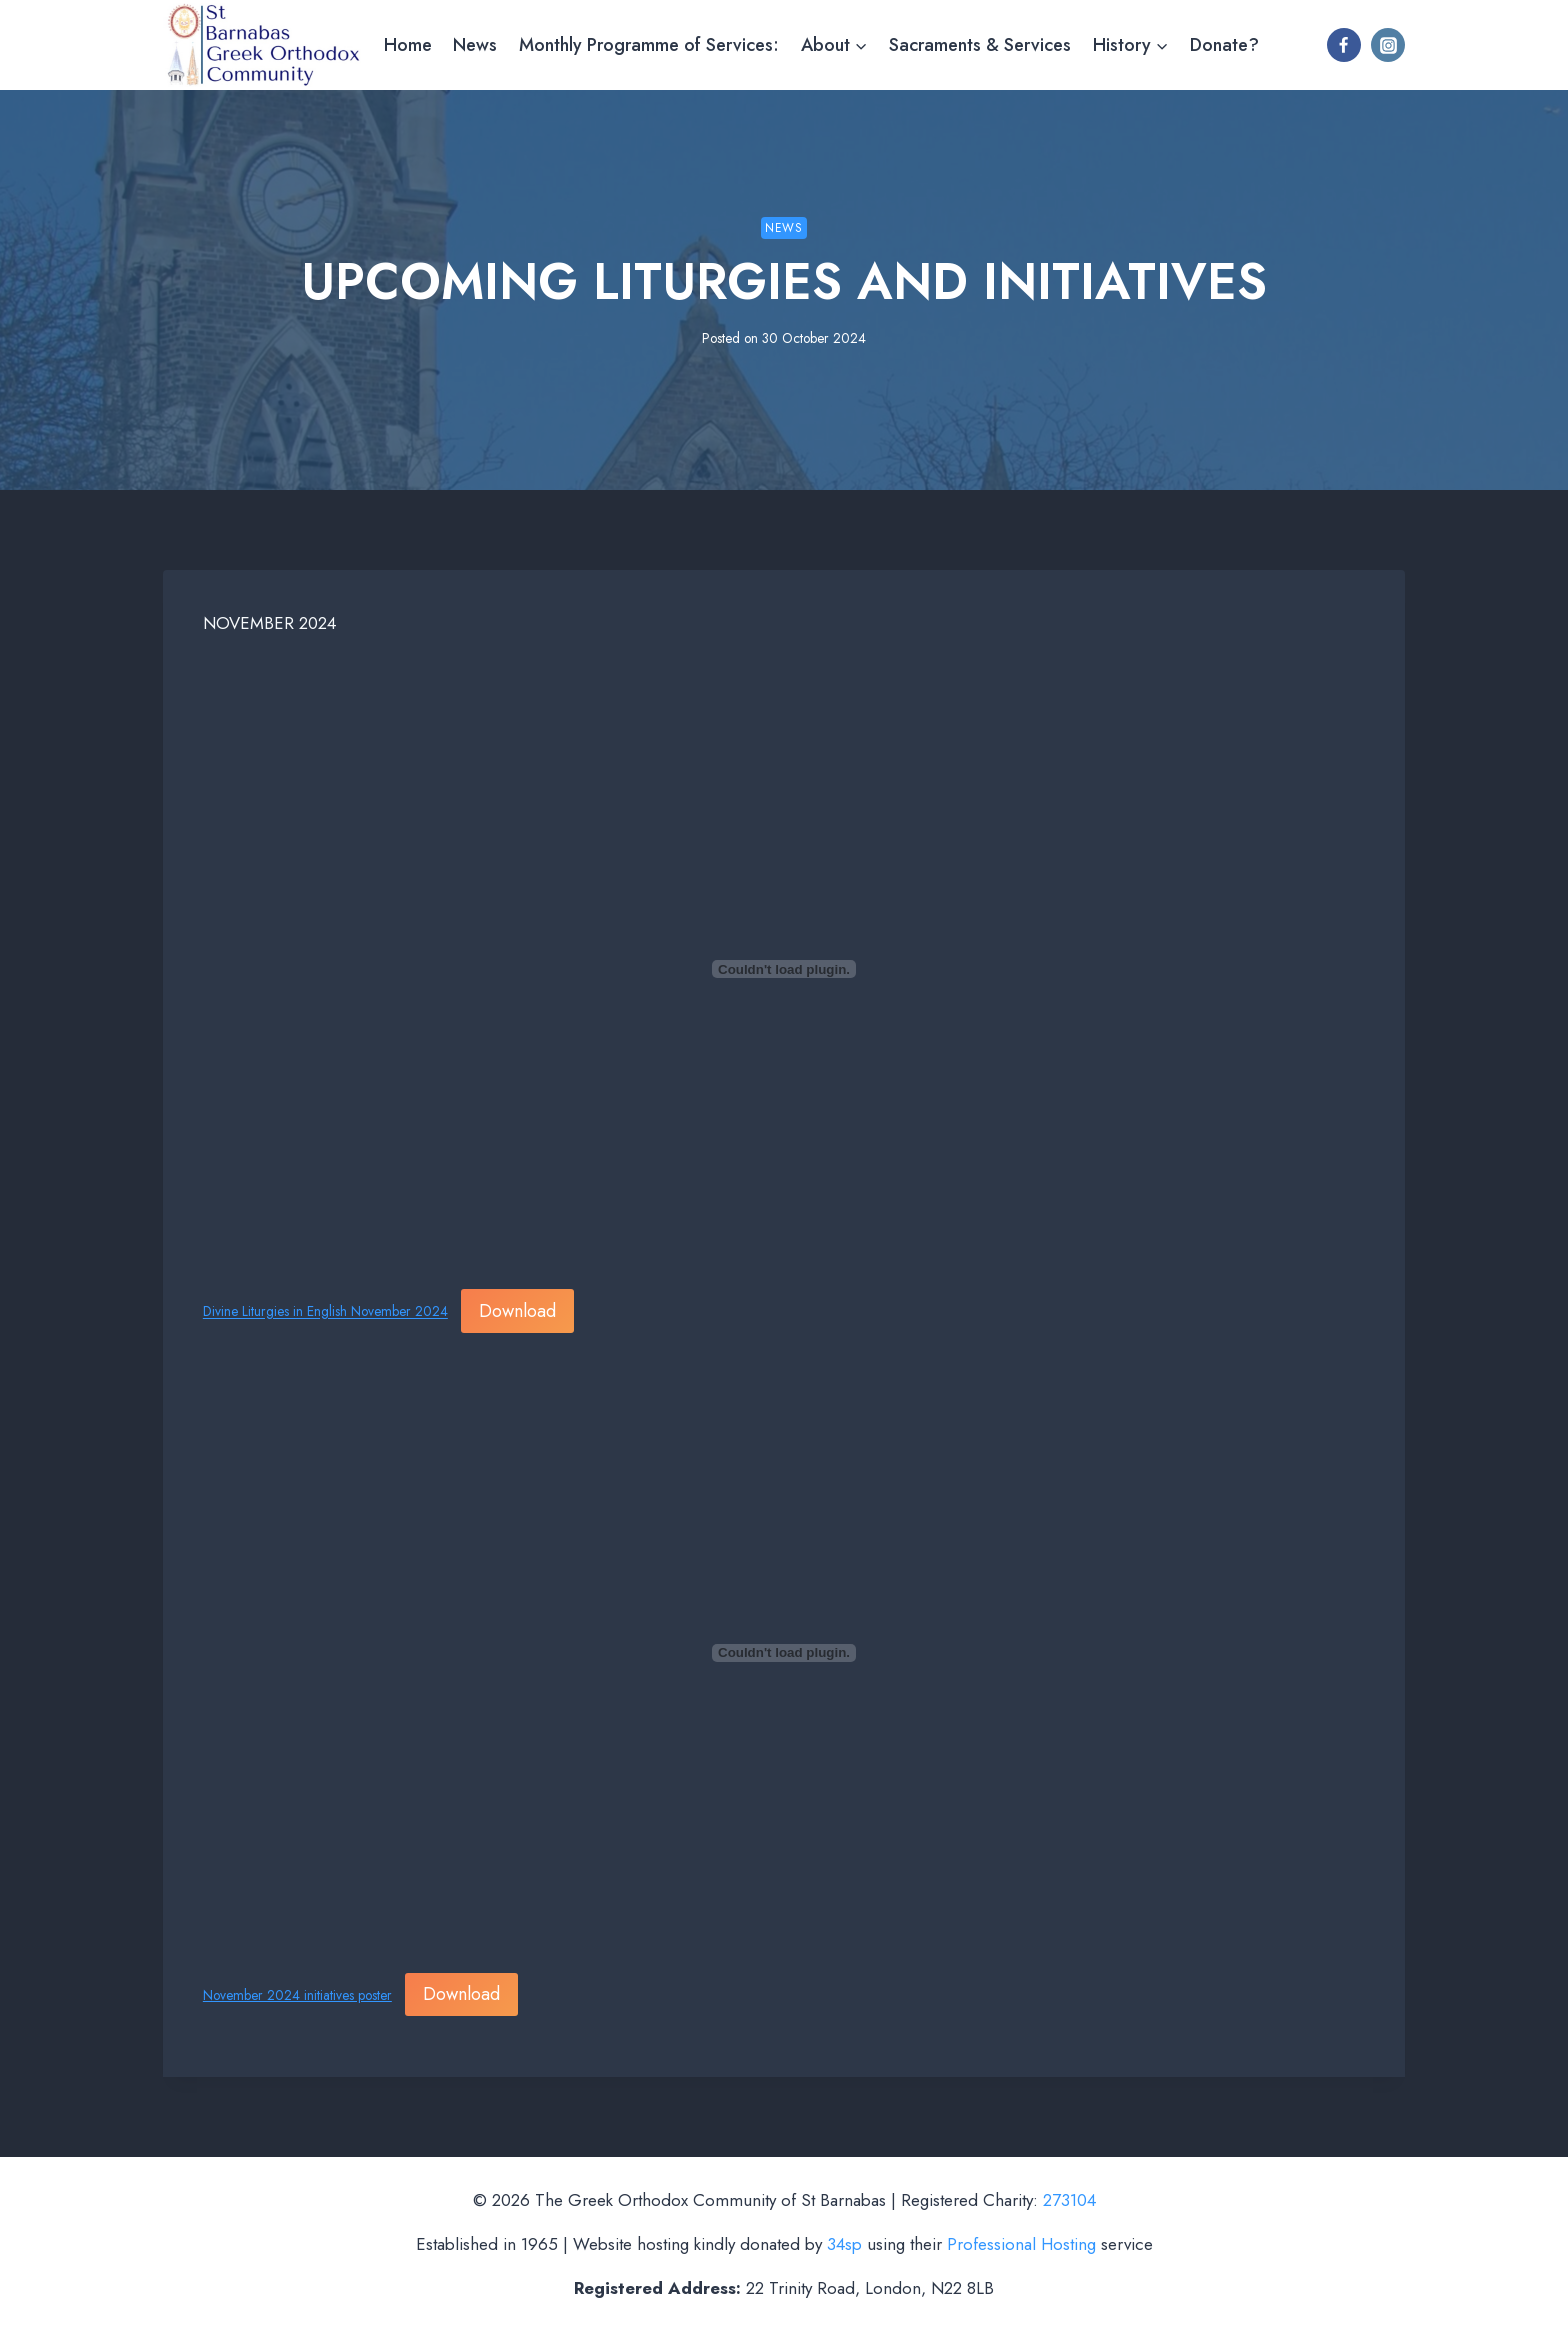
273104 (1069, 2200)
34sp (844, 2244)
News (475, 45)
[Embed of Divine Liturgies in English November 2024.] (784, 969)
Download (517, 1311)
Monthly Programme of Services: (649, 45)
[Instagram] (1388, 45)
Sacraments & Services (980, 45)
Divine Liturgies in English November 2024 (325, 1312)
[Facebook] (1344, 45)
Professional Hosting (1021, 2244)
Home (408, 45)
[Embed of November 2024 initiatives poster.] (784, 1653)
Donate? (1224, 45)
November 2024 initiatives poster (297, 1995)
